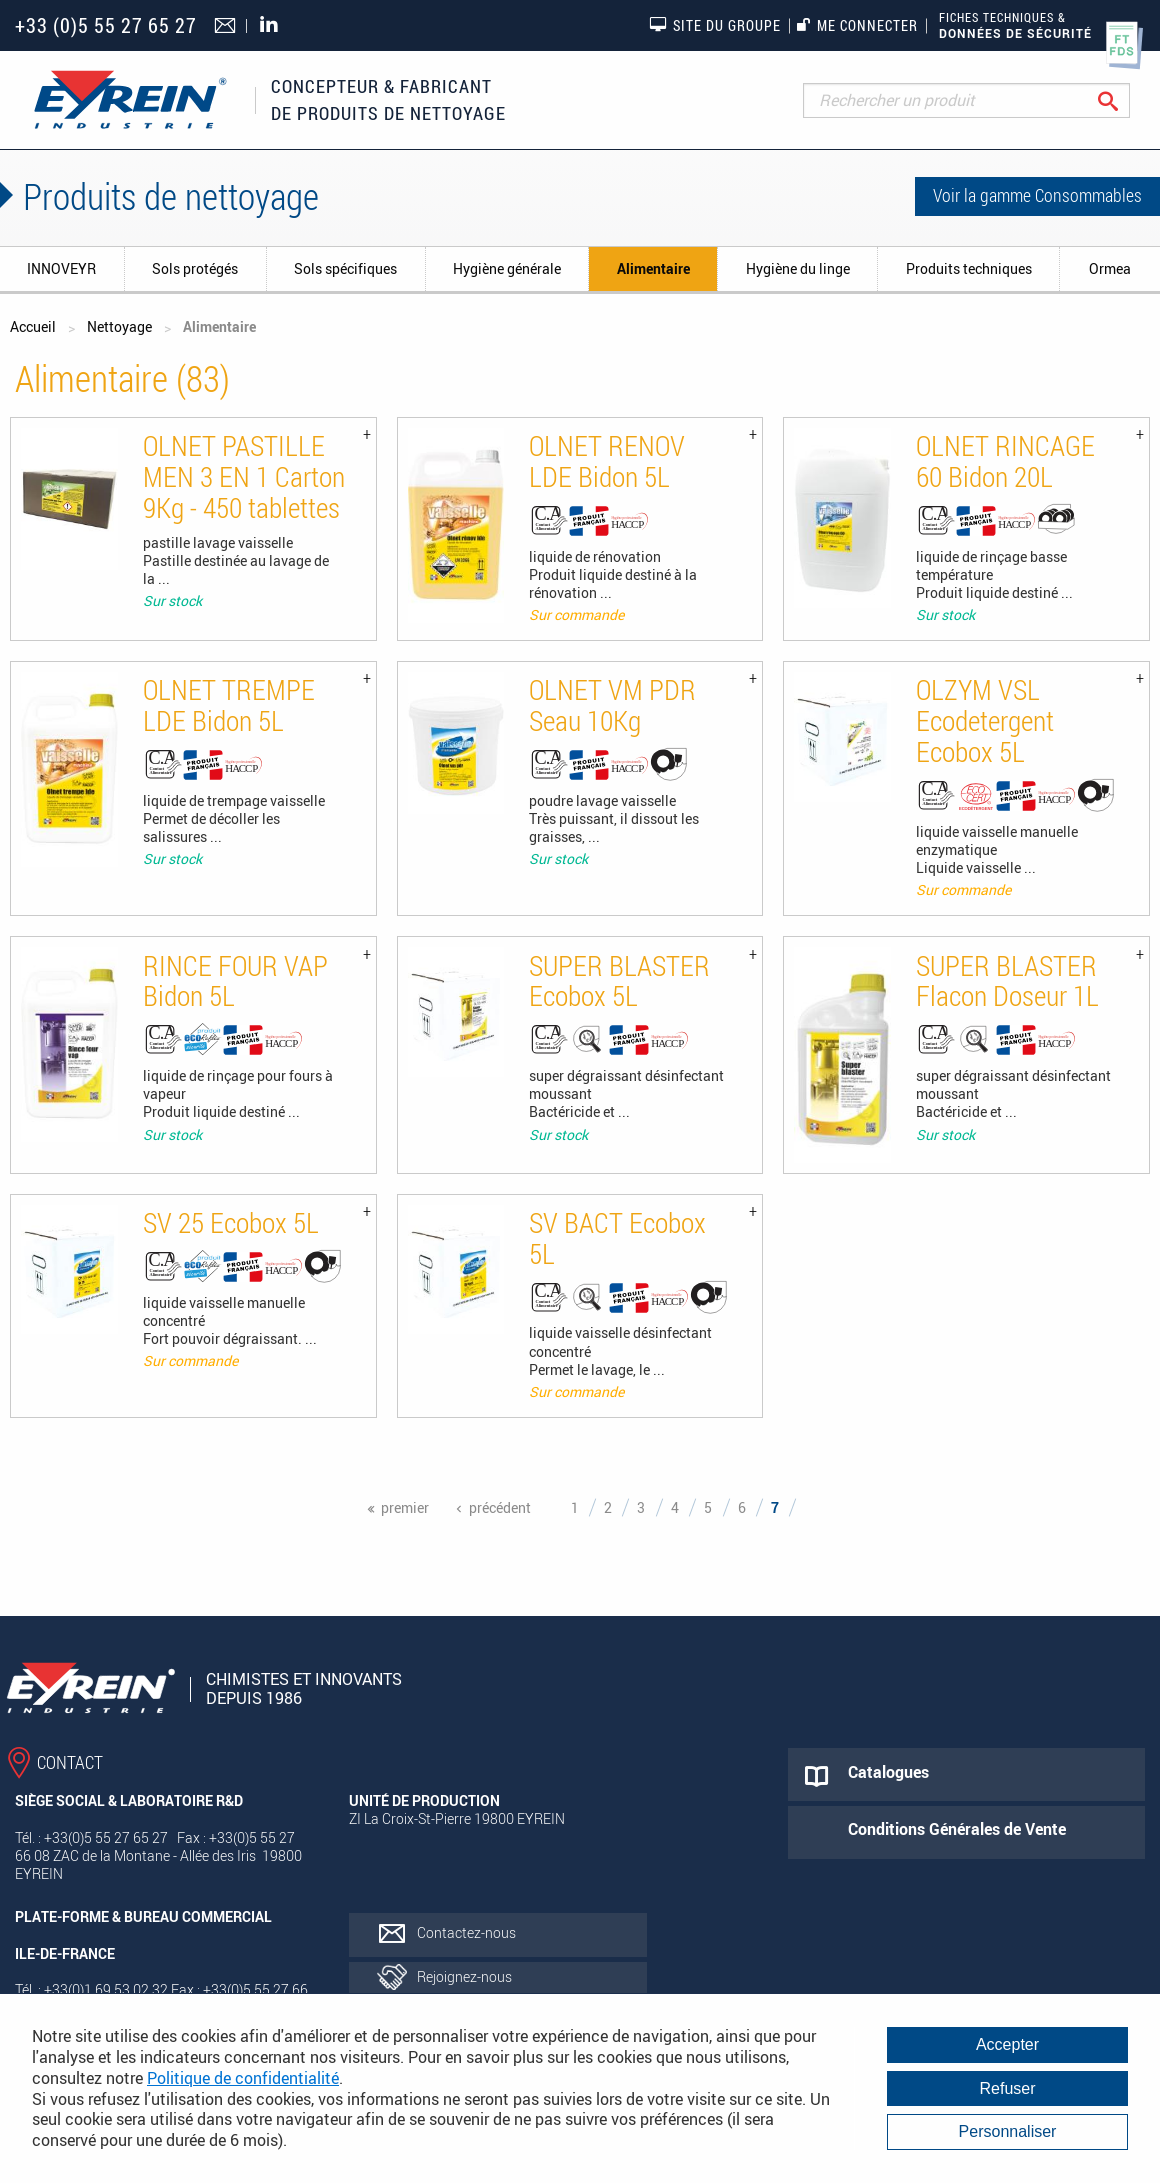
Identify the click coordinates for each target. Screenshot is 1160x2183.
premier (405, 1507)
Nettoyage (119, 326)
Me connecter (857, 25)
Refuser (1007, 2088)
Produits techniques (969, 268)
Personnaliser (1008, 2131)
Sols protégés (195, 268)
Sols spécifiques (345, 268)
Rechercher (1123, 100)
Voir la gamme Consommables (1037, 195)
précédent (500, 1507)
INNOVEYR (61, 268)
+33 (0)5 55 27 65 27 (106, 25)
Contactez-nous (466, 1932)
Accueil (33, 326)
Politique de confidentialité (243, 2078)
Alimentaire (653, 268)
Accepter (1007, 2044)
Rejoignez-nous (464, 1976)
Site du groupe (715, 25)
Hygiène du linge (798, 268)
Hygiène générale (507, 268)
